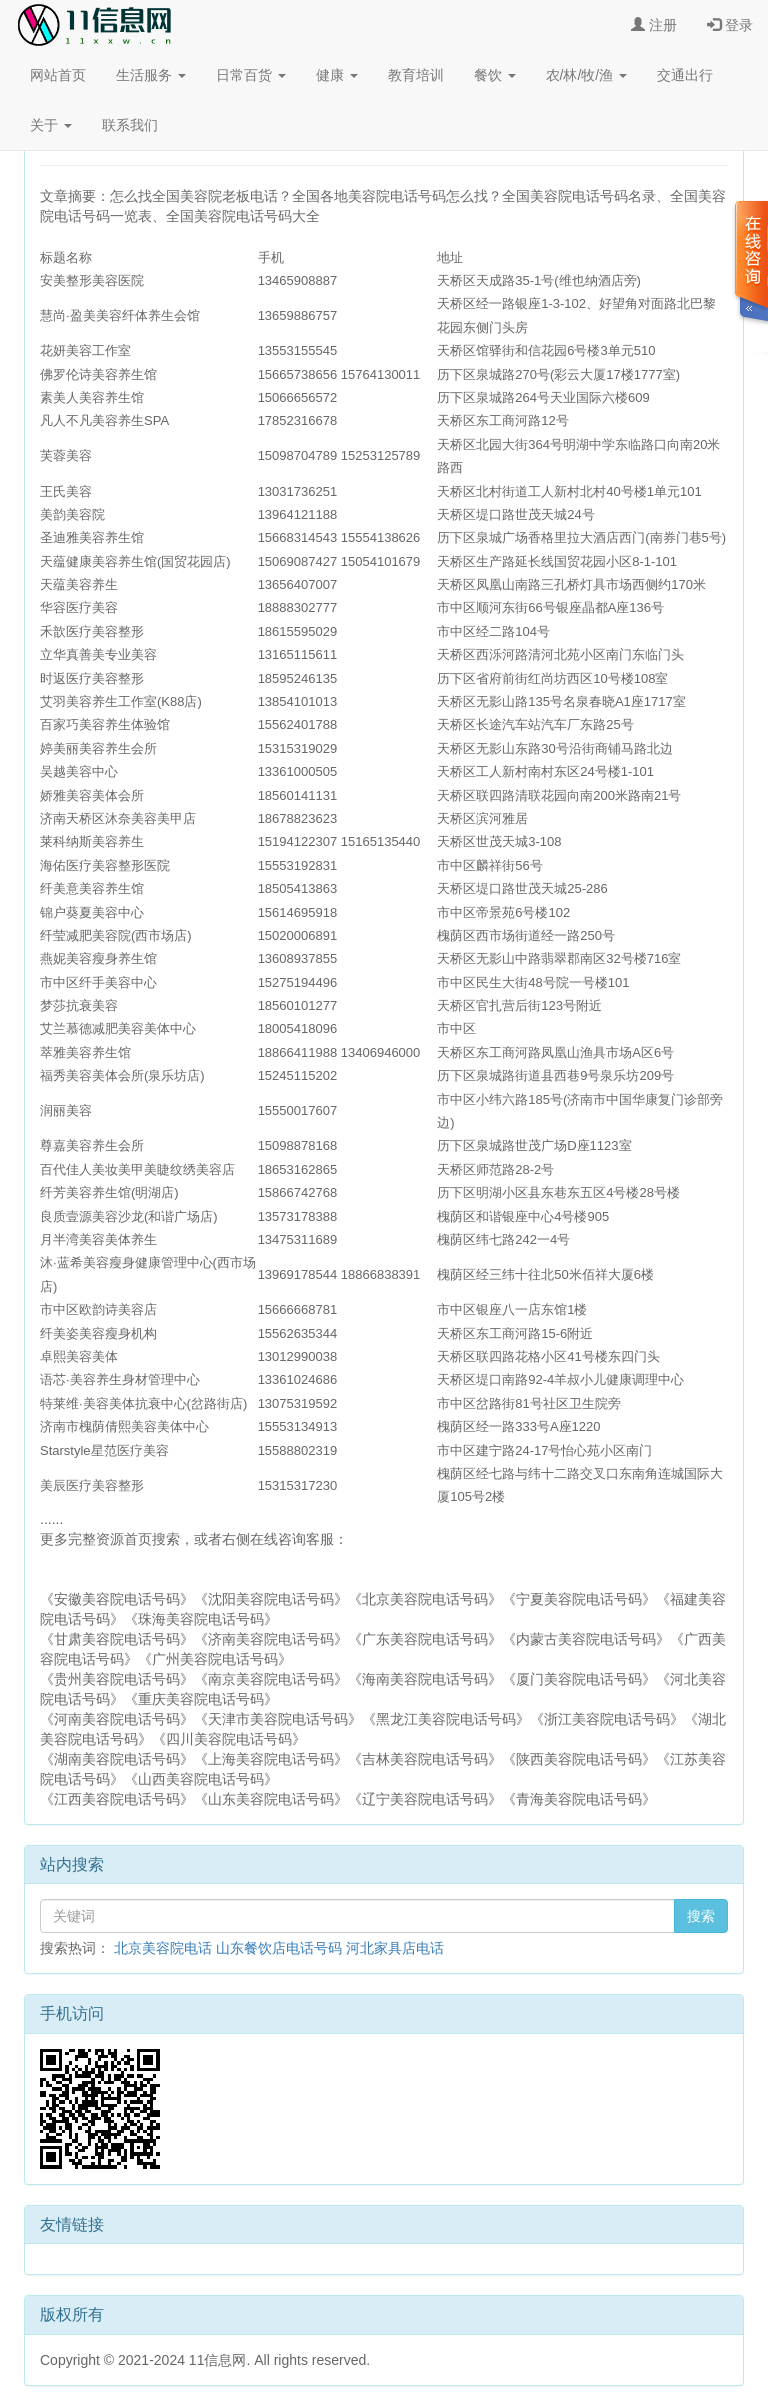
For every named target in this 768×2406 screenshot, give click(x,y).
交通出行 (685, 75)
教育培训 (416, 75)
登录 (730, 25)
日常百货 (251, 75)
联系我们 (130, 125)
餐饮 (495, 75)
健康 (337, 75)
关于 (51, 125)
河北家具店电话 (395, 1948)
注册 (654, 25)
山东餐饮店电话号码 (279, 1948)
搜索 (701, 1916)
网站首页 (58, 75)
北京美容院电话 (163, 1948)
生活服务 (151, 75)
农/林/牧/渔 (587, 75)
